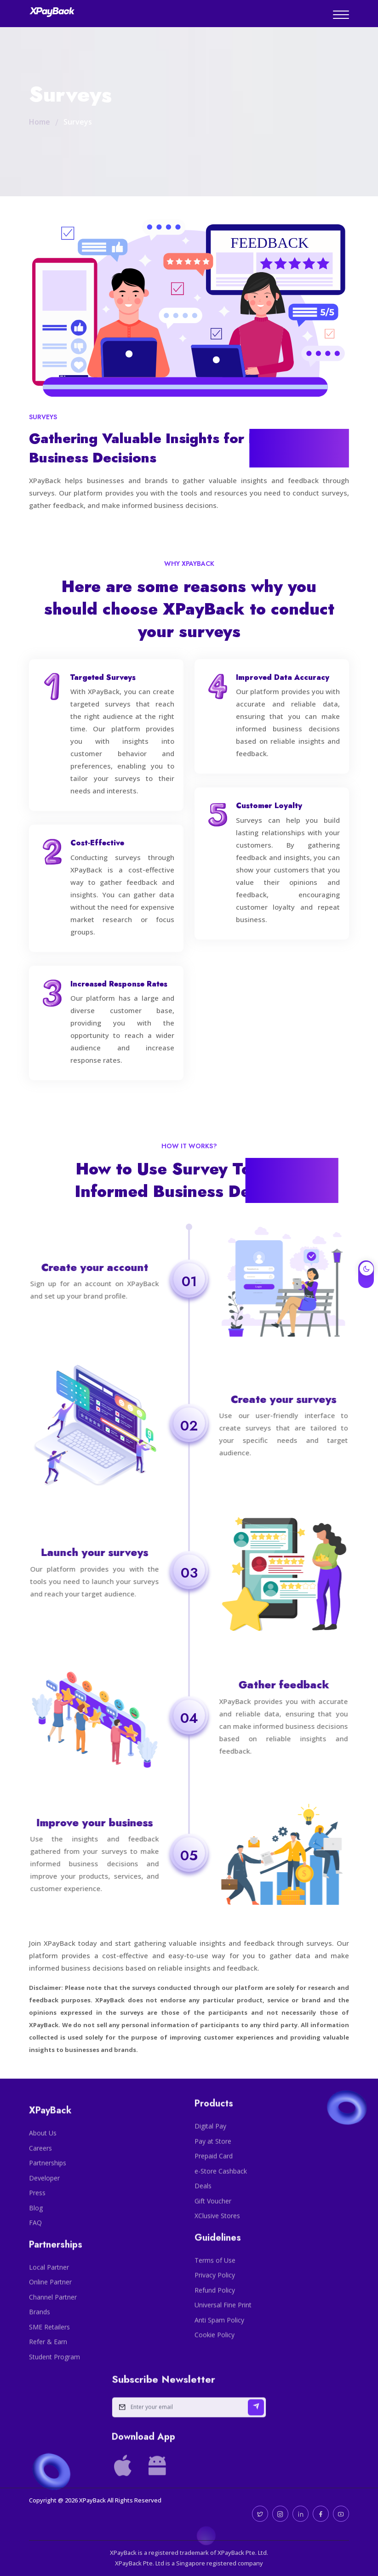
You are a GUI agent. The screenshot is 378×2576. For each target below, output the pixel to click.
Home (39, 122)
